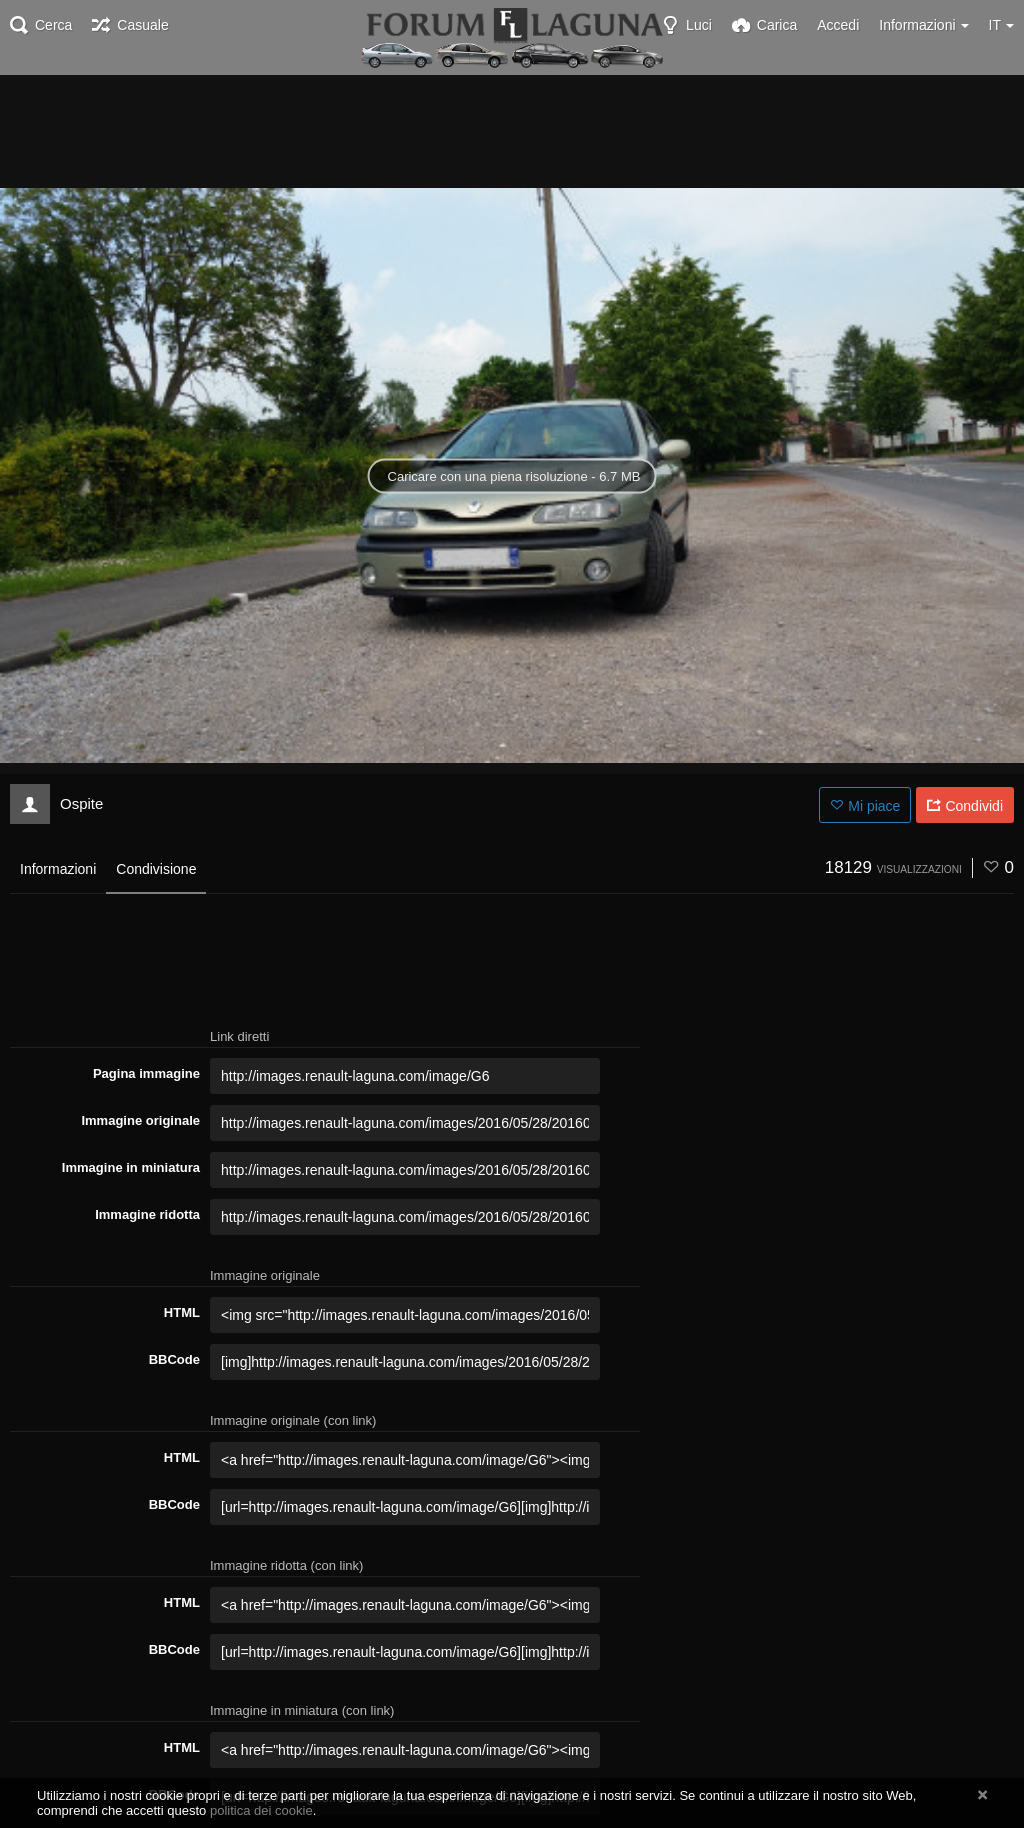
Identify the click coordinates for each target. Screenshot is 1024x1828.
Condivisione (156, 869)
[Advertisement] (512, 130)
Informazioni (58, 869)
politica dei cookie (261, 1810)
